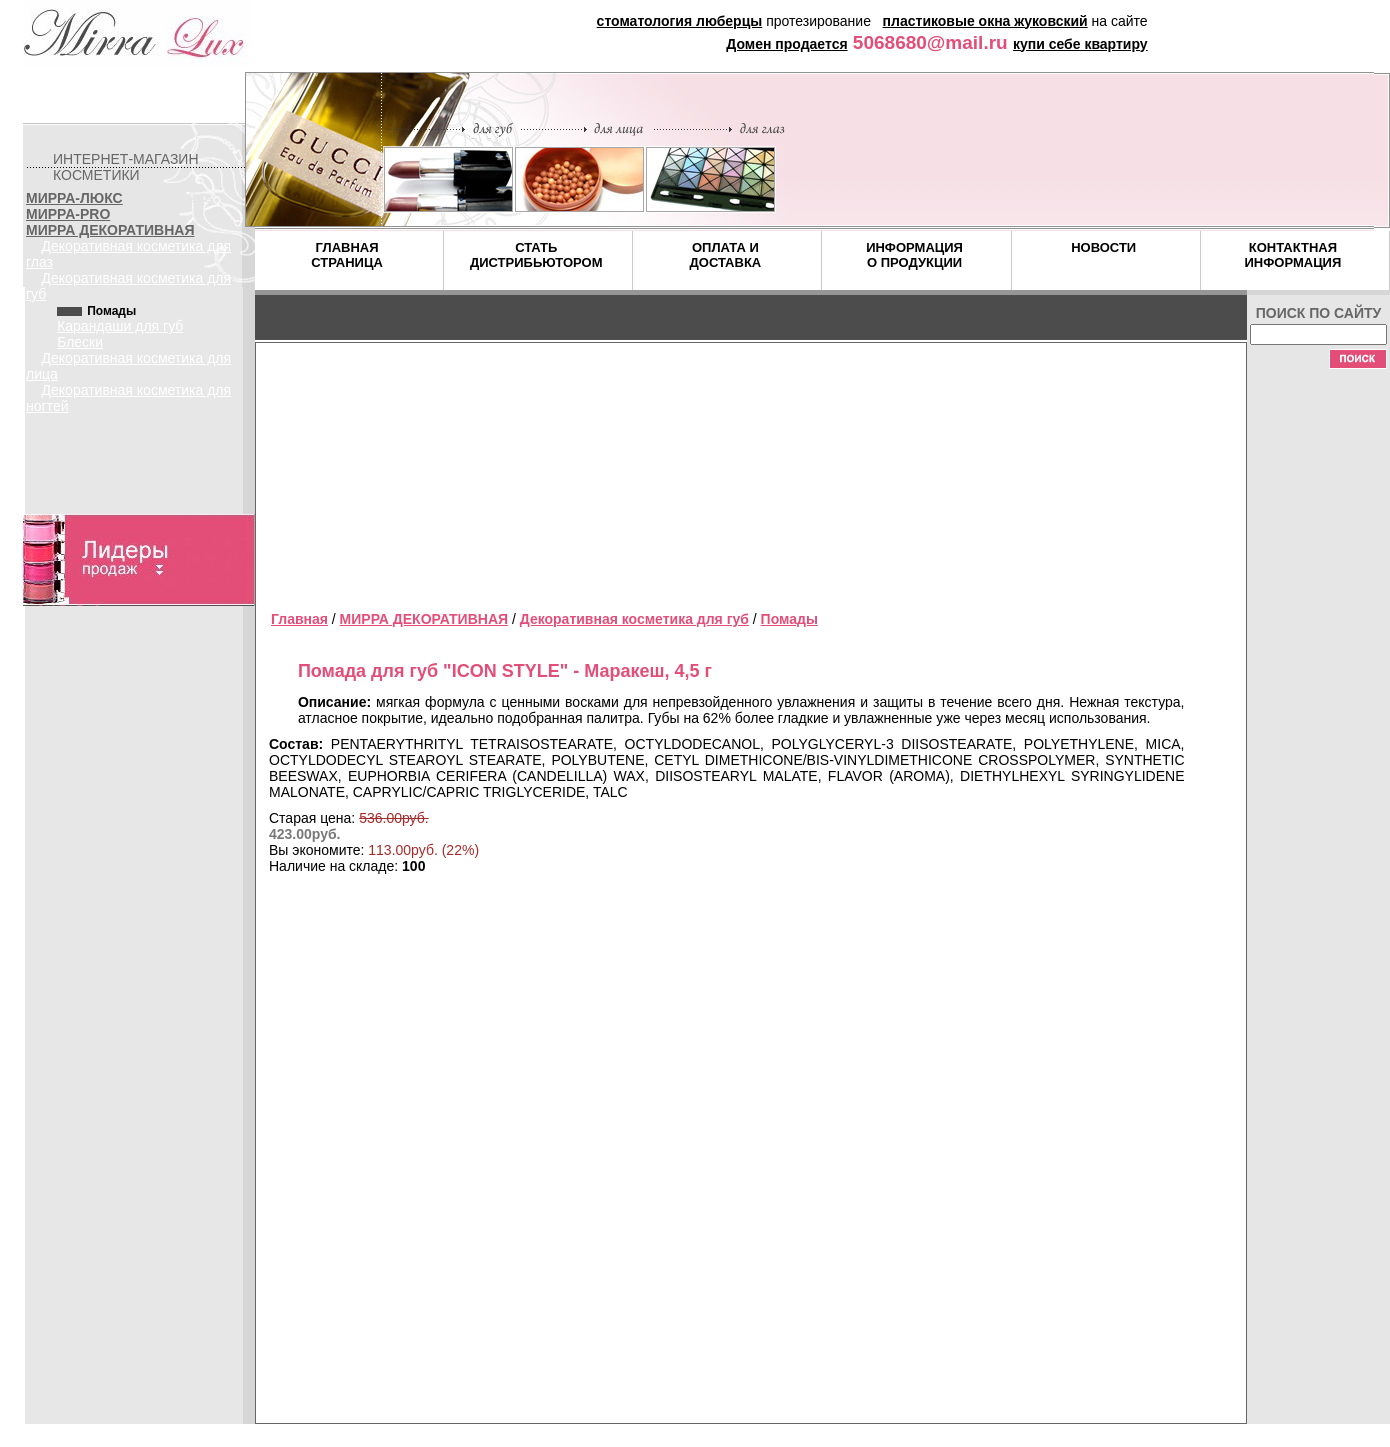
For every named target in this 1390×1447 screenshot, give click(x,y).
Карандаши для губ (120, 326)
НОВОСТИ (1103, 247)
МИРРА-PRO (68, 214)
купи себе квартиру (1080, 44)
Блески (80, 342)
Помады (789, 619)
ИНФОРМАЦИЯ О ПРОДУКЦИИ (914, 255)
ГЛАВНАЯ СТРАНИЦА (347, 255)
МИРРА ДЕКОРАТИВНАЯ (110, 230)
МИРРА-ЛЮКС (74, 198)
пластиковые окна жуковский (985, 21)
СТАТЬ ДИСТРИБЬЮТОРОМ (536, 255)
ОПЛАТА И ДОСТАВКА (726, 255)
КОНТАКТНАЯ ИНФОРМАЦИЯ (1292, 255)
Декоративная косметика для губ (634, 619)
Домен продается (786, 44)
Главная (299, 619)
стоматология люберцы (680, 21)
